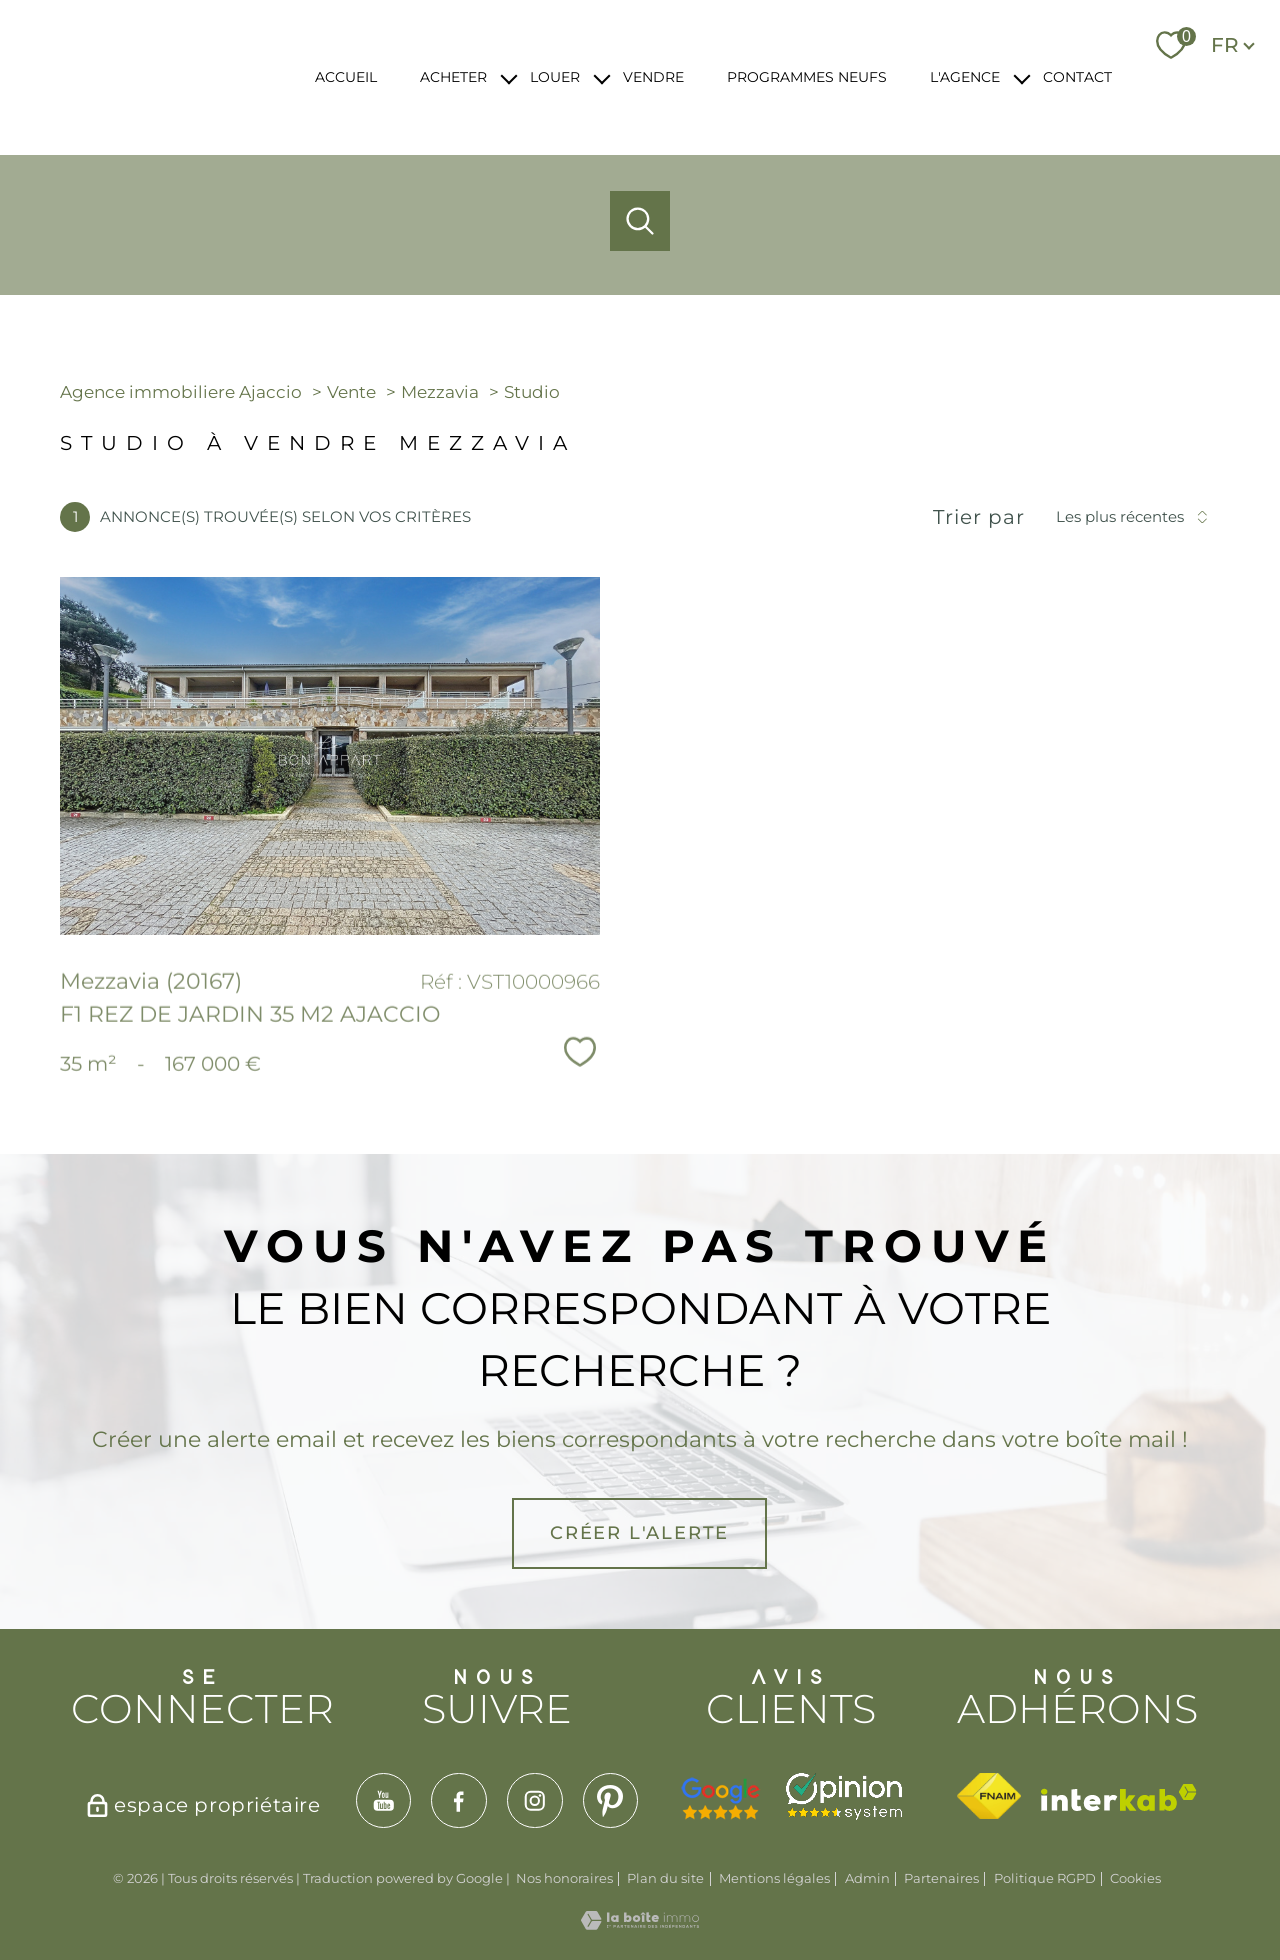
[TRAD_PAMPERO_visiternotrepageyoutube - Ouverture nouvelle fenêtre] (384, 1801)
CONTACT (1077, 77)
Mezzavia (440, 392)
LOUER (555, 77)
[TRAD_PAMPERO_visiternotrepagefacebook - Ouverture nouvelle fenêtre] (459, 1801)
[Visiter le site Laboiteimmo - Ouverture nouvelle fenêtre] (640, 1923)
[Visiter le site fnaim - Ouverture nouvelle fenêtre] (988, 1796)
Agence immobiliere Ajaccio (181, 392)
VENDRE (653, 77)
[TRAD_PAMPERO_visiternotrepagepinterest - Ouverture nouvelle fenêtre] (611, 1801)
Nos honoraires (564, 1878)
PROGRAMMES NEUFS (807, 77)
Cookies (1135, 1878)
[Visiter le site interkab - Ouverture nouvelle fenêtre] (1119, 1797)
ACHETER (453, 77)
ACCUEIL (346, 77)
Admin (867, 1878)
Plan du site (665, 1878)
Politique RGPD (1045, 1878)
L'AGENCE (965, 77)
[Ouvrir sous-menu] (508, 77)
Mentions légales (774, 1878)
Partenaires (941, 1878)
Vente (351, 392)
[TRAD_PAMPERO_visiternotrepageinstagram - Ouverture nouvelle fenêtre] (535, 1801)
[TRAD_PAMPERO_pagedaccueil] (160, 98)
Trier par (979, 517)
